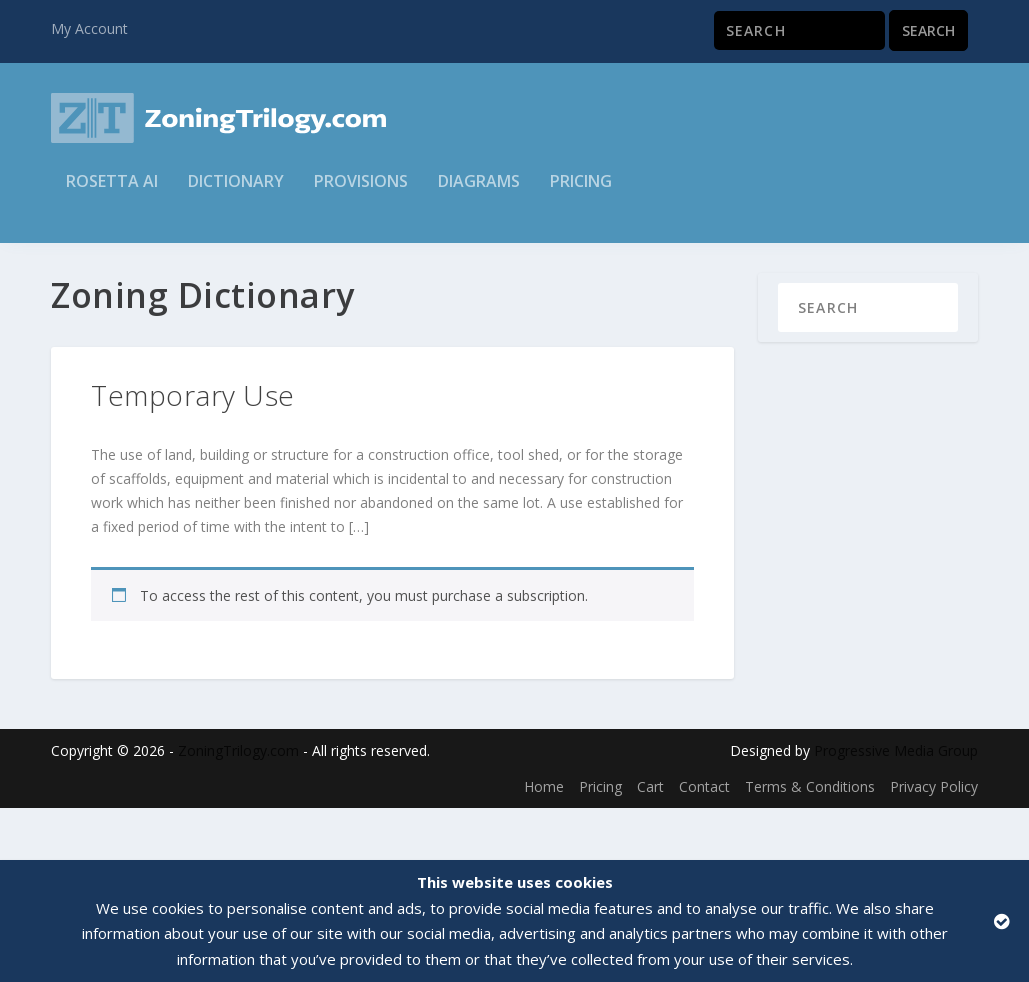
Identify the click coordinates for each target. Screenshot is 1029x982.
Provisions (361, 196)
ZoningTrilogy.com (238, 802)
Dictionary (236, 196)
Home (71, 270)
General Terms (284, 270)
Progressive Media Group (896, 802)
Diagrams (479, 196)
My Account (89, 28)
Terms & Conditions (810, 838)
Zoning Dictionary (163, 270)
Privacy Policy (934, 838)
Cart (650, 838)
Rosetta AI (112, 196)
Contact (704, 838)
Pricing (581, 196)
